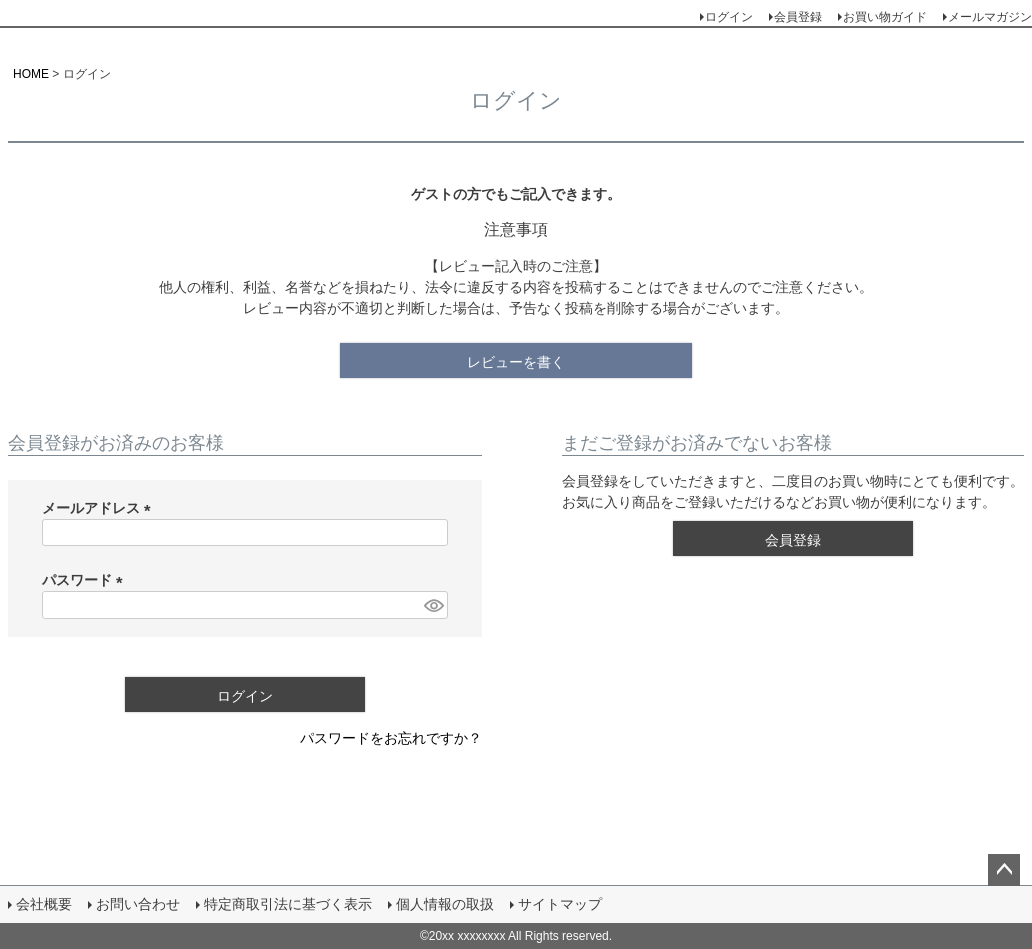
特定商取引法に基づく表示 (288, 904)
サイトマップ (560, 904)
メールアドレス (100, 508)
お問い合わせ (138, 904)
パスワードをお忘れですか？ (391, 738)
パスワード (86, 580)
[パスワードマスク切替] (433, 605)
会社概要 (44, 904)
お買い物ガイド (885, 17)
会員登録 (798, 17)
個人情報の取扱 (445, 904)
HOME (31, 74)
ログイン (729, 17)
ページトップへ (1004, 870)
